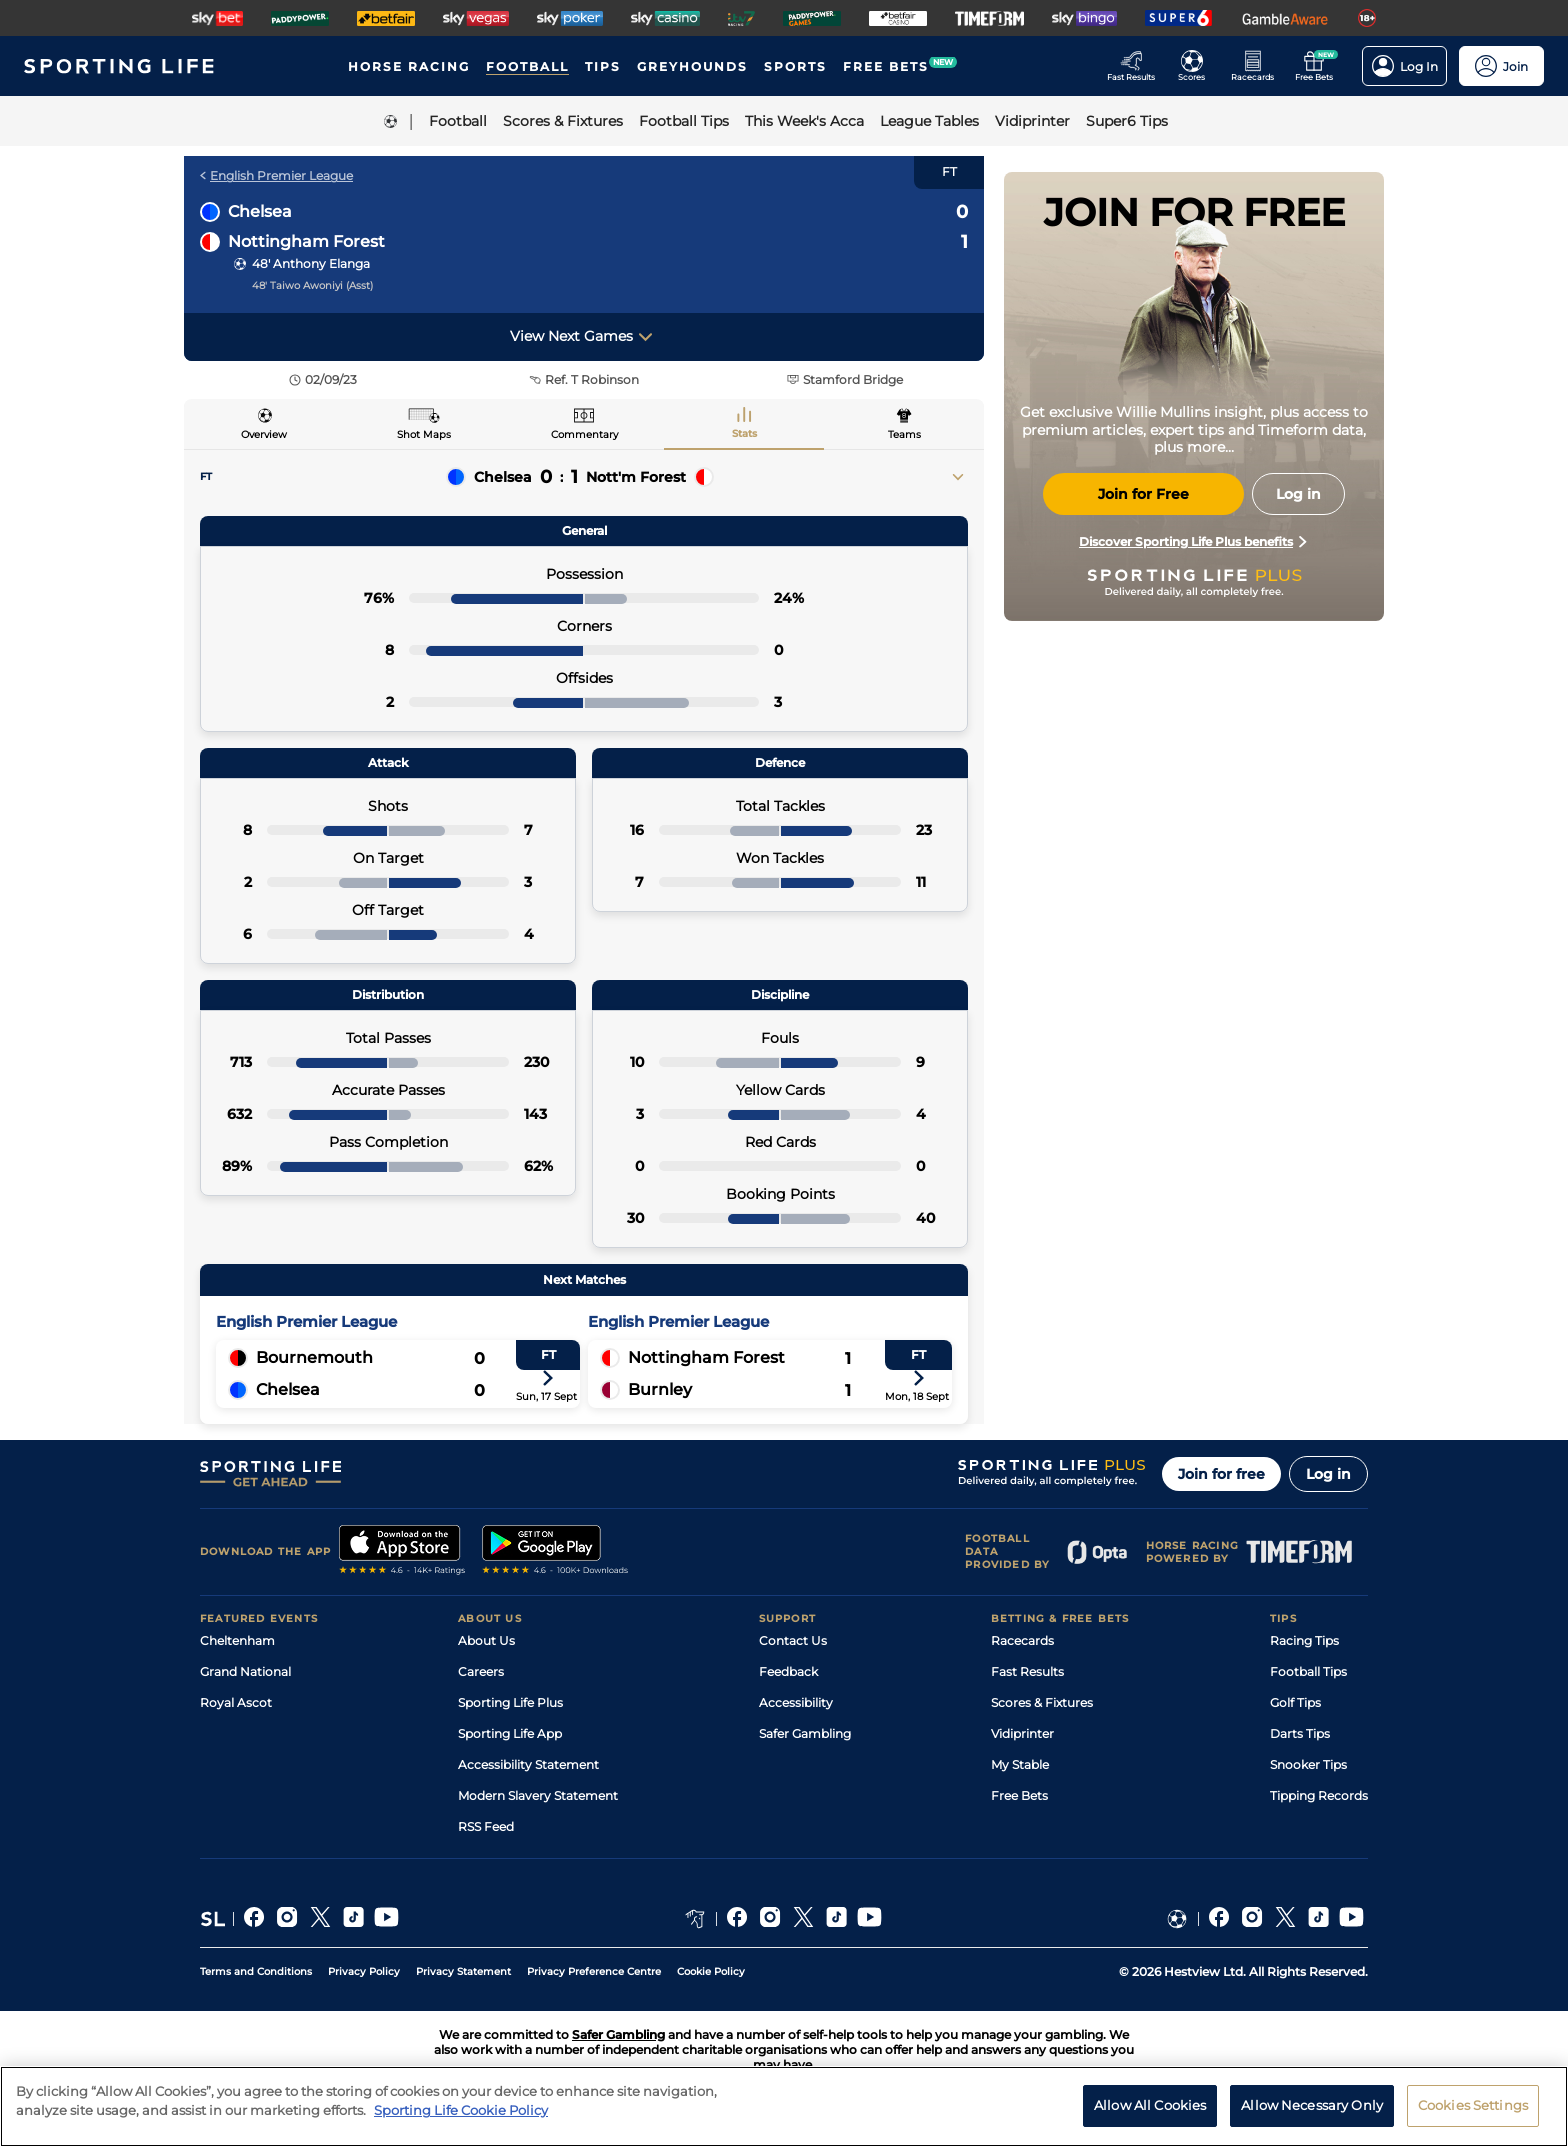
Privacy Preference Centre (594, 1971)
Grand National (245, 1671)
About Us (486, 1640)
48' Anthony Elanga (311, 263)
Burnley (660, 1389)
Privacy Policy (364, 1971)
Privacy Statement (463, 1971)
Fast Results (1027, 1671)
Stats (744, 433)
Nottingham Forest (306, 241)
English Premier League (276, 175)
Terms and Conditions (256, 1971)
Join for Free (1143, 494)
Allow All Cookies (1150, 2105)
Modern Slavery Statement (538, 1795)
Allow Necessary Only (1312, 2105)
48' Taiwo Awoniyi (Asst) (312, 285)
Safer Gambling (805, 1733)
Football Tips (1308, 1671)
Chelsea (260, 211)
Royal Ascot (236, 1702)
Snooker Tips (1308, 1764)
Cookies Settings (1473, 2105)
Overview (264, 434)
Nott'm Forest (636, 477)
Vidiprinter (1022, 1733)
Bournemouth (314, 1357)
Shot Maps (424, 434)
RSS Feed (486, 1826)
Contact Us (793, 1640)
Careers (481, 1671)
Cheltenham (237, 1640)
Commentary (584, 434)
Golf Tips (1295, 1702)
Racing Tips (1304, 1640)
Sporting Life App (510, 1733)
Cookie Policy (711, 1971)
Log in (1328, 1474)
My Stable (1020, 1764)
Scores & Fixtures (1042, 1702)
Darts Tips (1300, 1733)
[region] (784, 2106)
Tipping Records (1319, 1795)
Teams (904, 434)
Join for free (1221, 1474)
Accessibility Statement (528, 1764)
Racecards (1022, 1640)
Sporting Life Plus (510, 1702)
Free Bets (1019, 1795)
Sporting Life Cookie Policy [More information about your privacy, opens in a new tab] (461, 2110)
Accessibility (796, 1702)
